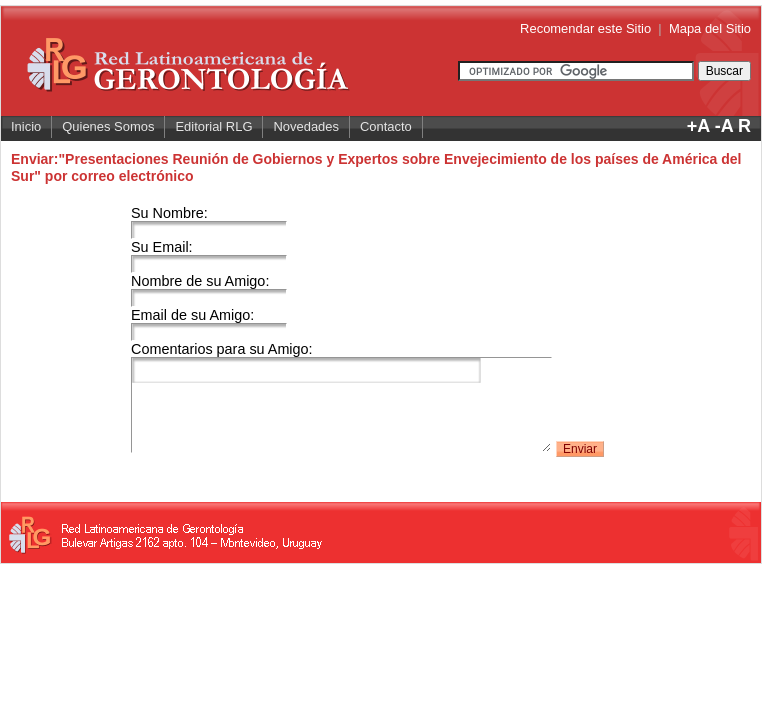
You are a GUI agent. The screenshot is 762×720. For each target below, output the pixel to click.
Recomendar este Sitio (585, 28)
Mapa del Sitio (710, 28)
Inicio (26, 126)
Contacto (386, 126)
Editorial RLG (213, 126)
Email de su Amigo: (209, 323)
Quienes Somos (108, 126)
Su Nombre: (209, 221)
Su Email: (209, 255)
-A (724, 126)
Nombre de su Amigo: (209, 289)
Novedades (306, 126)
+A (698, 126)
